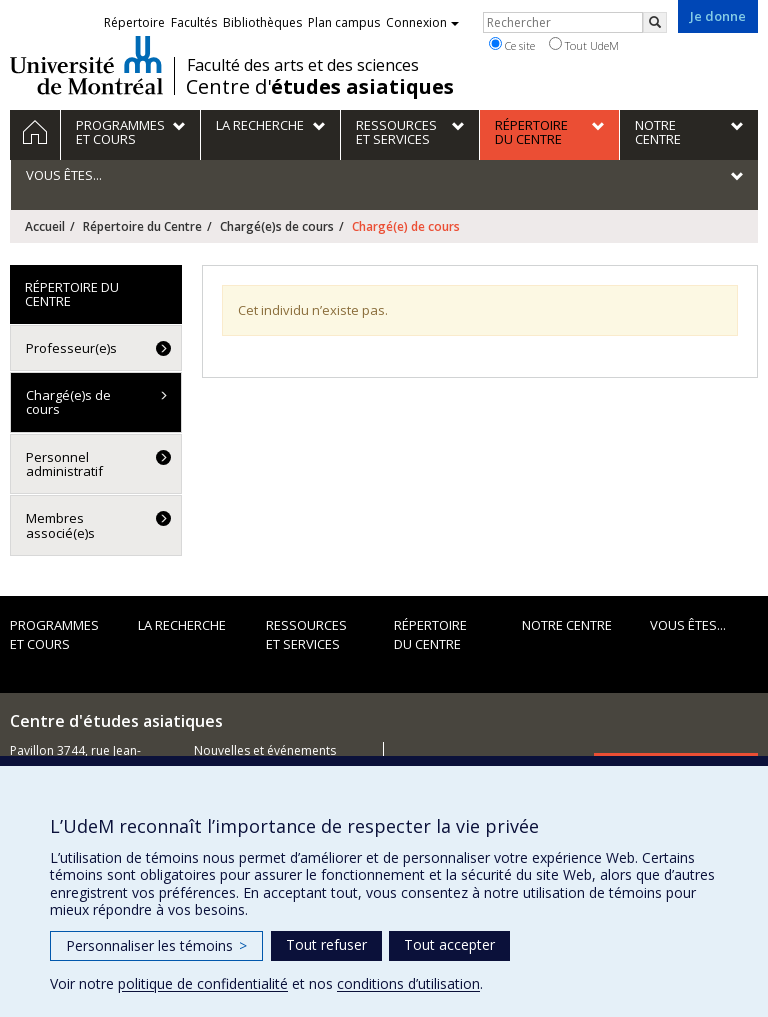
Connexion (422, 22)
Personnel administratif (64, 464)
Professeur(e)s (71, 348)
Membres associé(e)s (60, 525)
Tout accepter (449, 944)
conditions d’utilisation (408, 983)
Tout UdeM (584, 45)
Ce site (512, 45)
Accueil (45, 226)
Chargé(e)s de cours (277, 226)
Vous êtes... (688, 625)
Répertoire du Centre (142, 226)
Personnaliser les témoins (156, 945)
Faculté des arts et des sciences (303, 65)
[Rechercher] (655, 22)
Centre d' (320, 87)
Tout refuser (326, 944)
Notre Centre (567, 625)
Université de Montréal (86, 65)
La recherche (182, 625)
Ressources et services (306, 634)
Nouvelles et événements (265, 750)
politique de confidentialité (203, 983)
